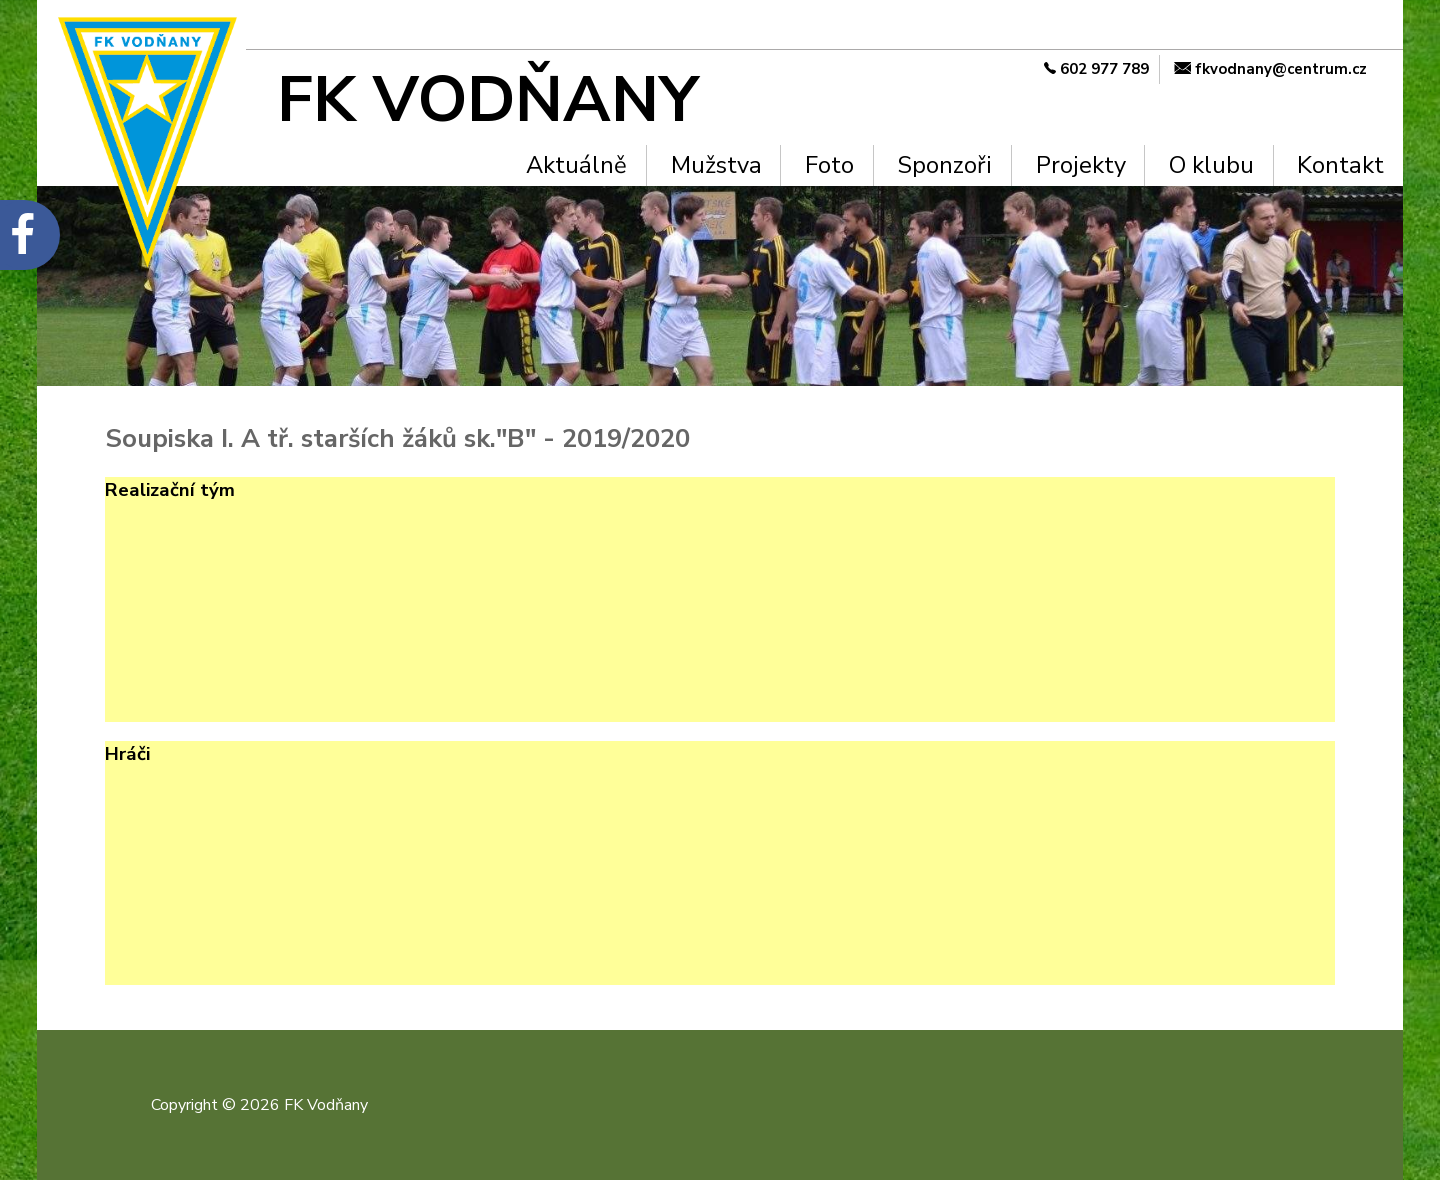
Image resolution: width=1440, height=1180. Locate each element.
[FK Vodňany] (524, 100)
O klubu (1211, 165)
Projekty (1081, 165)
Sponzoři (944, 165)
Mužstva (716, 165)
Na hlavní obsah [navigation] (9, 33)
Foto (829, 165)
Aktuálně (576, 165)
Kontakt (1340, 165)
